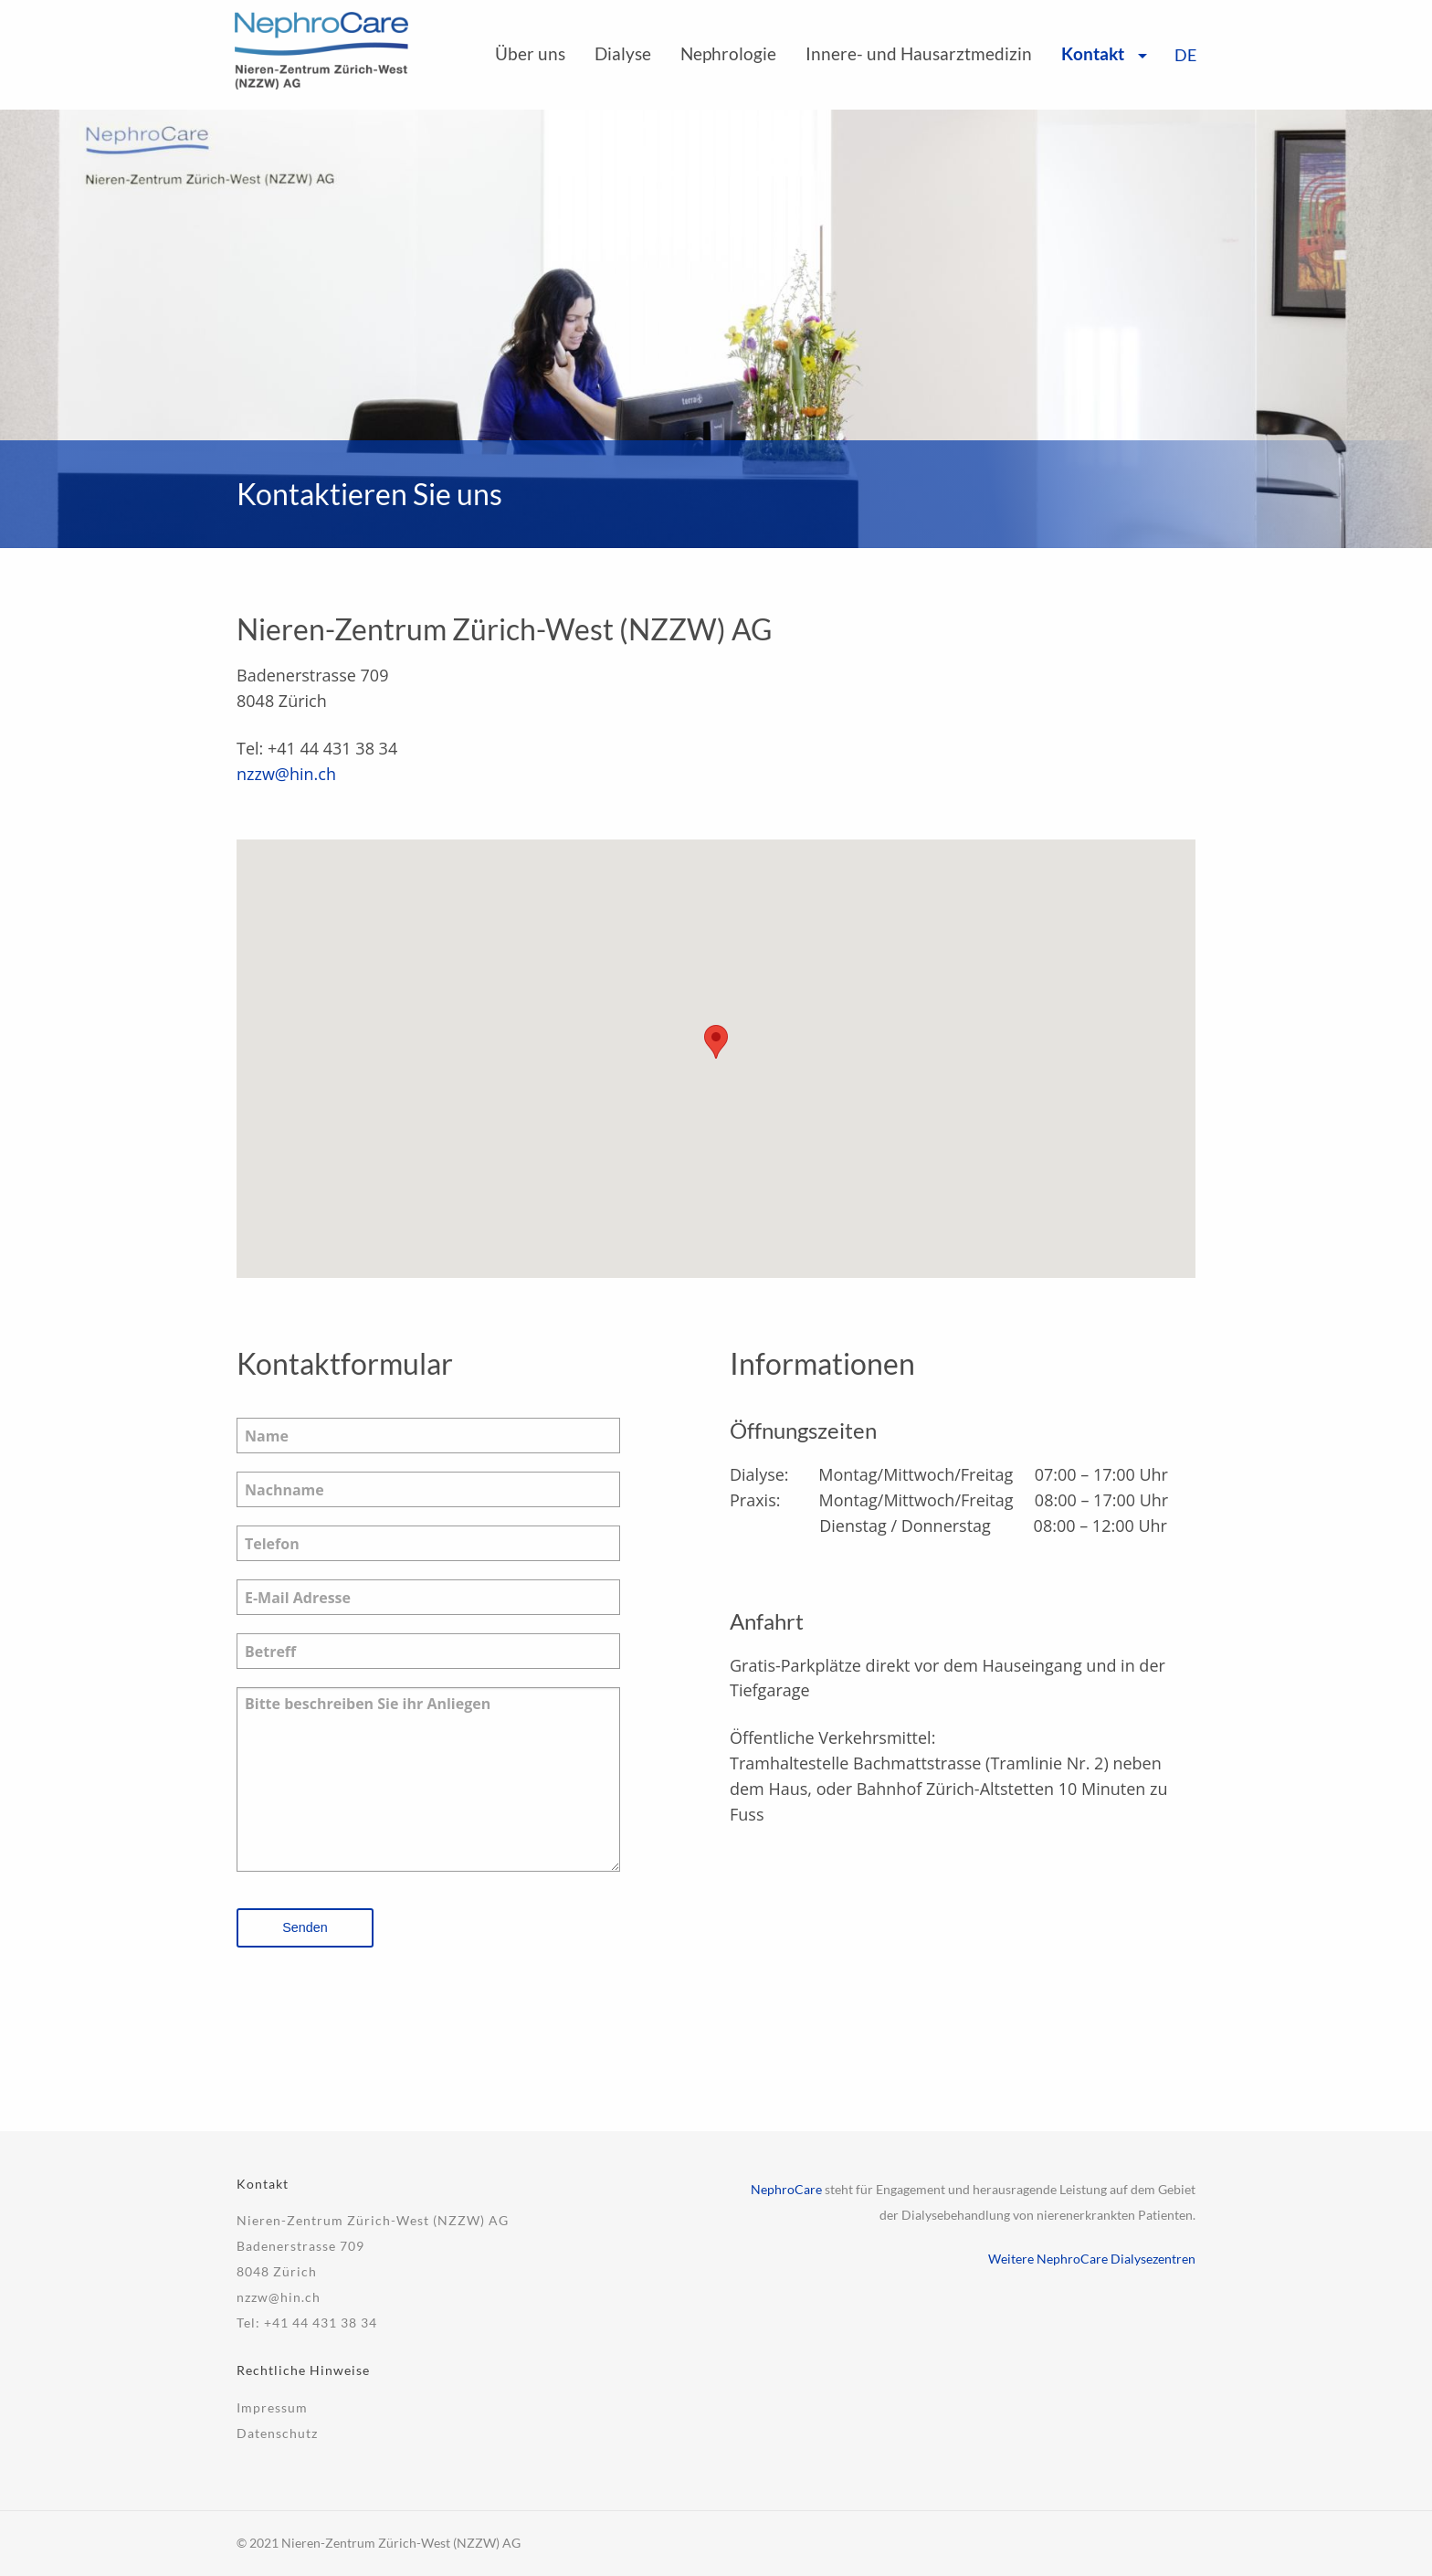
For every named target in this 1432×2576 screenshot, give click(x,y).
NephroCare (786, 2189)
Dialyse (623, 53)
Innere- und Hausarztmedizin (919, 53)
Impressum (272, 2407)
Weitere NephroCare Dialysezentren (1091, 2258)
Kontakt (1092, 53)
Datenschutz (277, 2433)
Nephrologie (728, 53)
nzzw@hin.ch (286, 774)
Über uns (530, 53)
